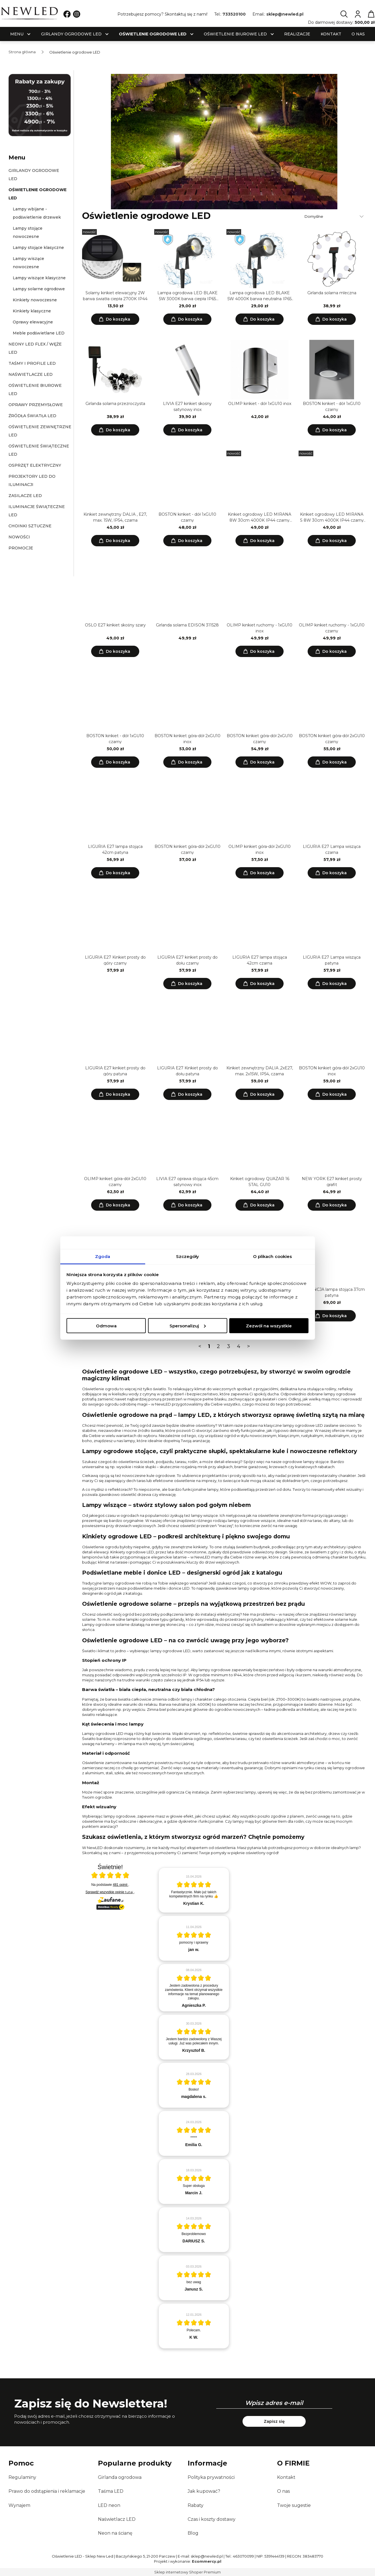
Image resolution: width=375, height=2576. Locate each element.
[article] (193, 1890)
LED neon (109, 2505)
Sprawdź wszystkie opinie (109, 1892)
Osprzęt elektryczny (34, 465)
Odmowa (106, 1325)
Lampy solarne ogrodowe (39, 288)
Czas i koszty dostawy (211, 2519)
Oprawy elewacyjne (33, 322)
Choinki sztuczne (30, 525)
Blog (193, 2533)
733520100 (234, 14)
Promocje (20, 548)
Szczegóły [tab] (187, 1256)
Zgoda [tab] (102, 1256)
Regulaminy (22, 2477)
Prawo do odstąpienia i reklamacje (46, 2491)
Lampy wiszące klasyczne (39, 277)
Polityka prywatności (211, 2477)
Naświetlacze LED (30, 374)
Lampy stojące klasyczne (38, 247)
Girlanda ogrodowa (120, 2477)
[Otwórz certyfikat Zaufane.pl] (110, 1876)
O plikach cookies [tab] (272, 1256)
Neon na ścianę (115, 2533)
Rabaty (195, 2505)
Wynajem (19, 2505)
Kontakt (286, 2477)
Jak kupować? (204, 2491)
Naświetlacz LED (117, 2519)
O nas (283, 2491)
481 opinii (120, 1885)
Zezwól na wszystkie (269, 1325)
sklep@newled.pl (284, 14)
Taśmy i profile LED (32, 363)
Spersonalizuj (188, 1325)
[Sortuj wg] (334, 216)
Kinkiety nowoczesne (35, 299)
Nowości (19, 536)
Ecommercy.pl (206, 2561)
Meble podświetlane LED (39, 333)
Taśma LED (110, 2491)
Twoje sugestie (294, 2505)
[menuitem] (16, 34)
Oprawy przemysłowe (35, 404)
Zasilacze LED (25, 495)
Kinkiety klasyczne (32, 311)
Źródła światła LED (32, 415)
